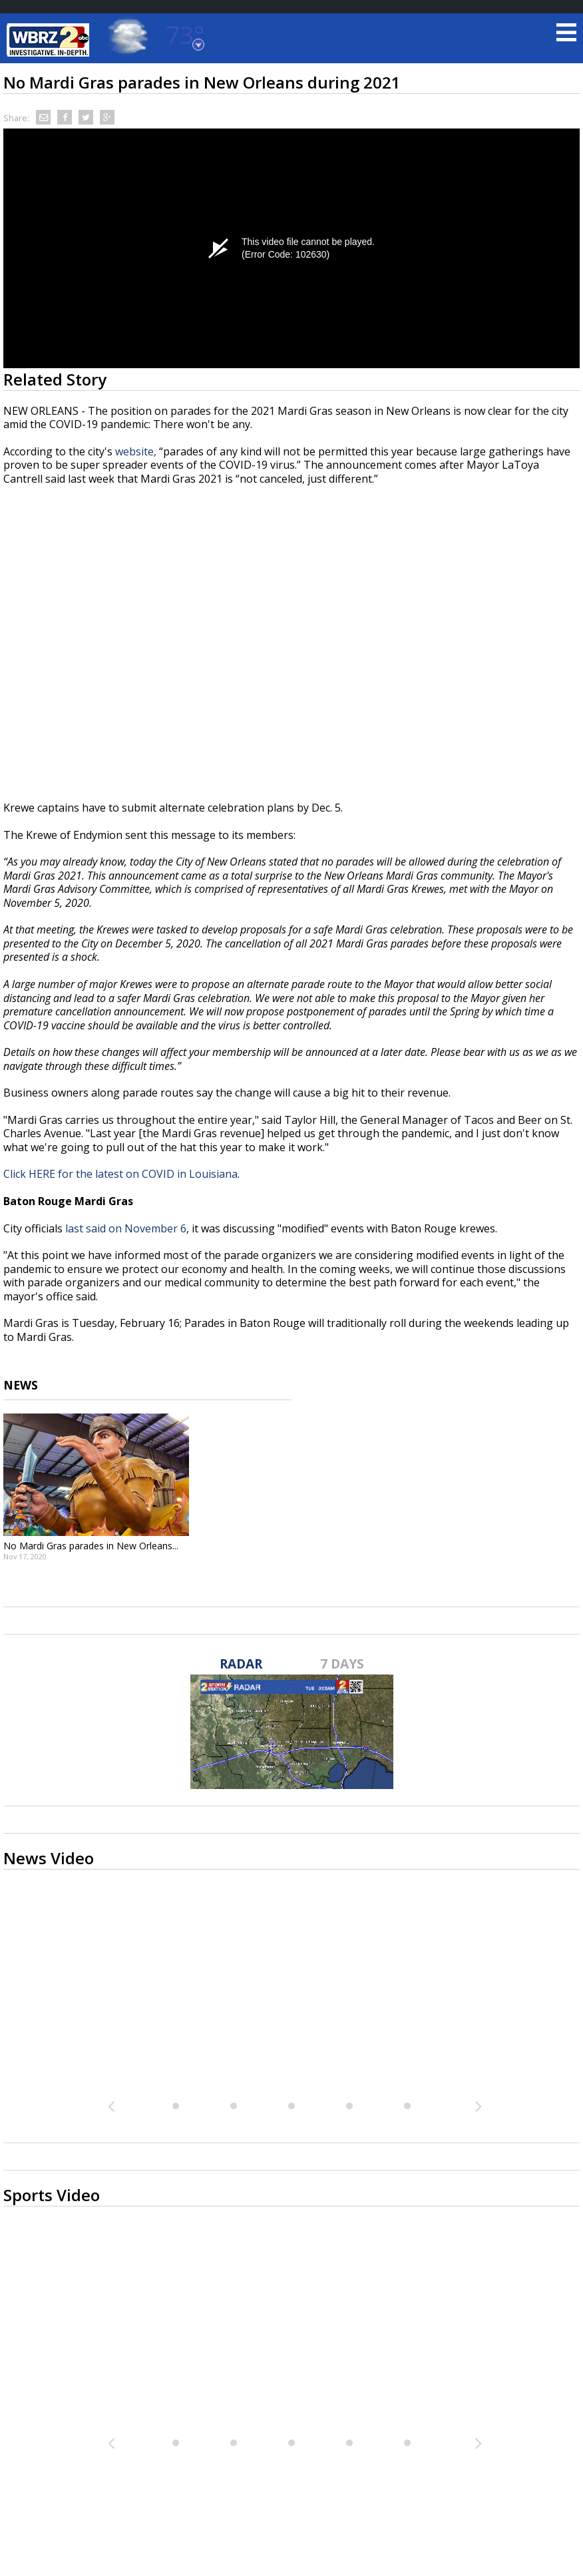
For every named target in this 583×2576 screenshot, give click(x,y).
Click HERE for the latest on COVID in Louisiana (120, 1173)
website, (137, 451)
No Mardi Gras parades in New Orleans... (90, 1545)
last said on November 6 (125, 1228)
